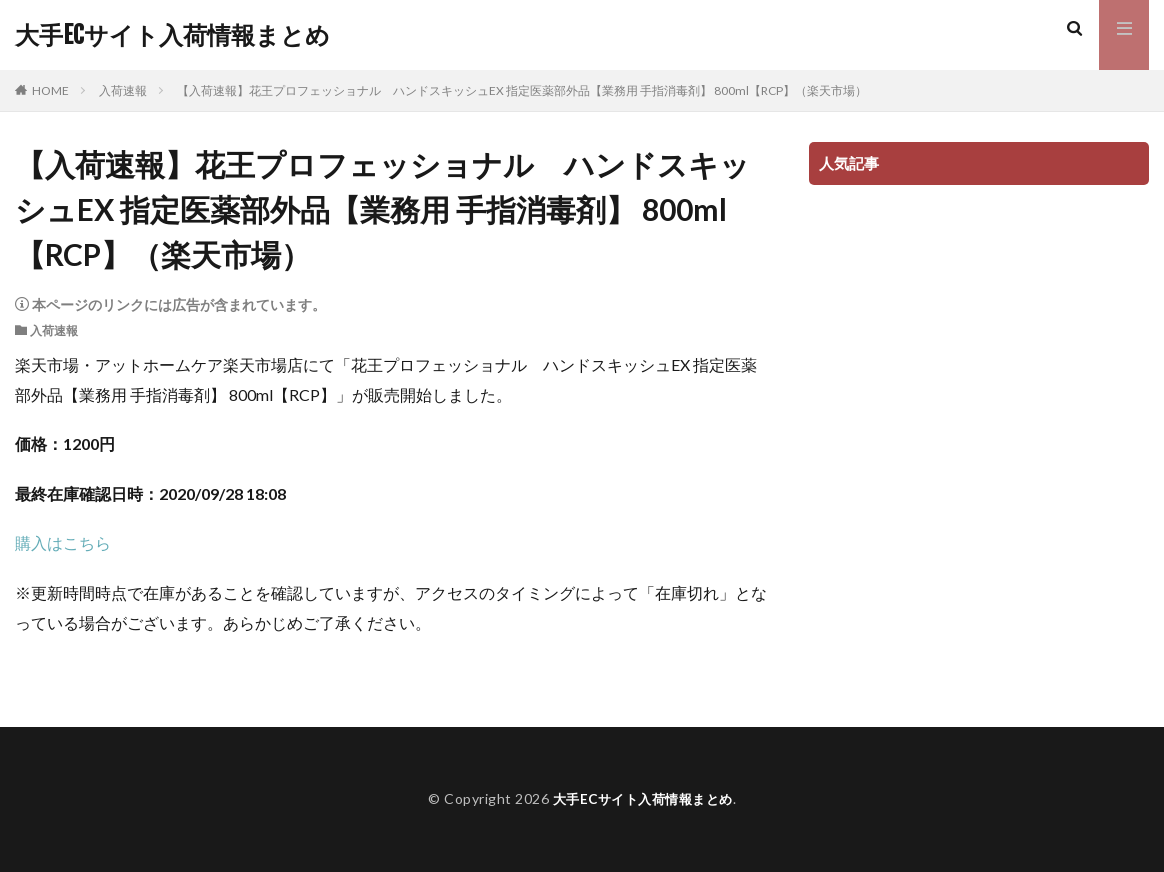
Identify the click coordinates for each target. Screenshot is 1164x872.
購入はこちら (63, 542)
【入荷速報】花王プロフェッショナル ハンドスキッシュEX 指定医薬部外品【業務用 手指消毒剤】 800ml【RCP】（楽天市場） (522, 90)
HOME (50, 90)
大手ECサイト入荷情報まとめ (172, 35)
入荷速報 (123, 90)
